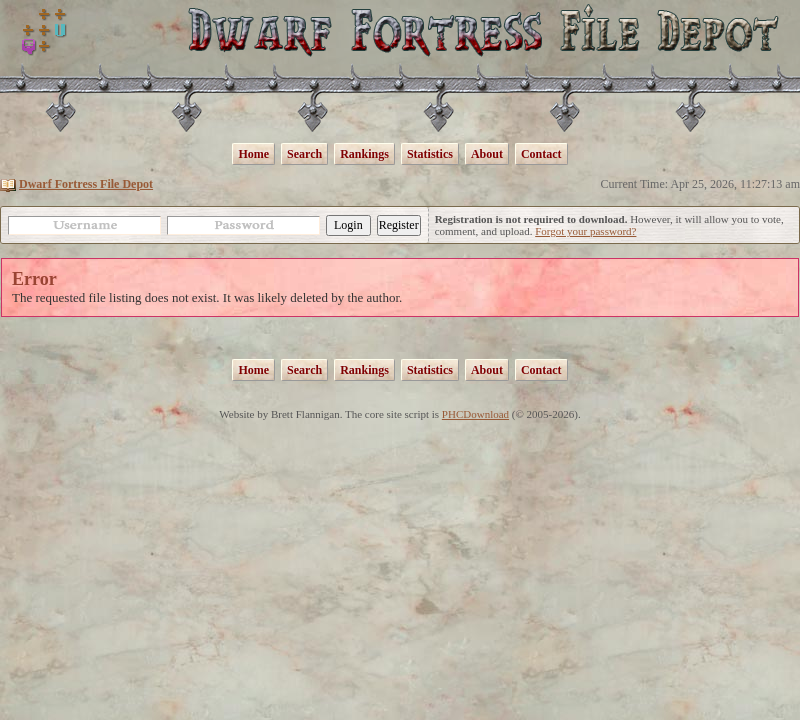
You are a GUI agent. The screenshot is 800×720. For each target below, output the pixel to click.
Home (253, 154)
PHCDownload (475, 414)
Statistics (430, 154)
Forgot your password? (585, 231)
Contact (541, 154)
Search (304, 154)
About (487, 154)
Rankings (364, 154)
